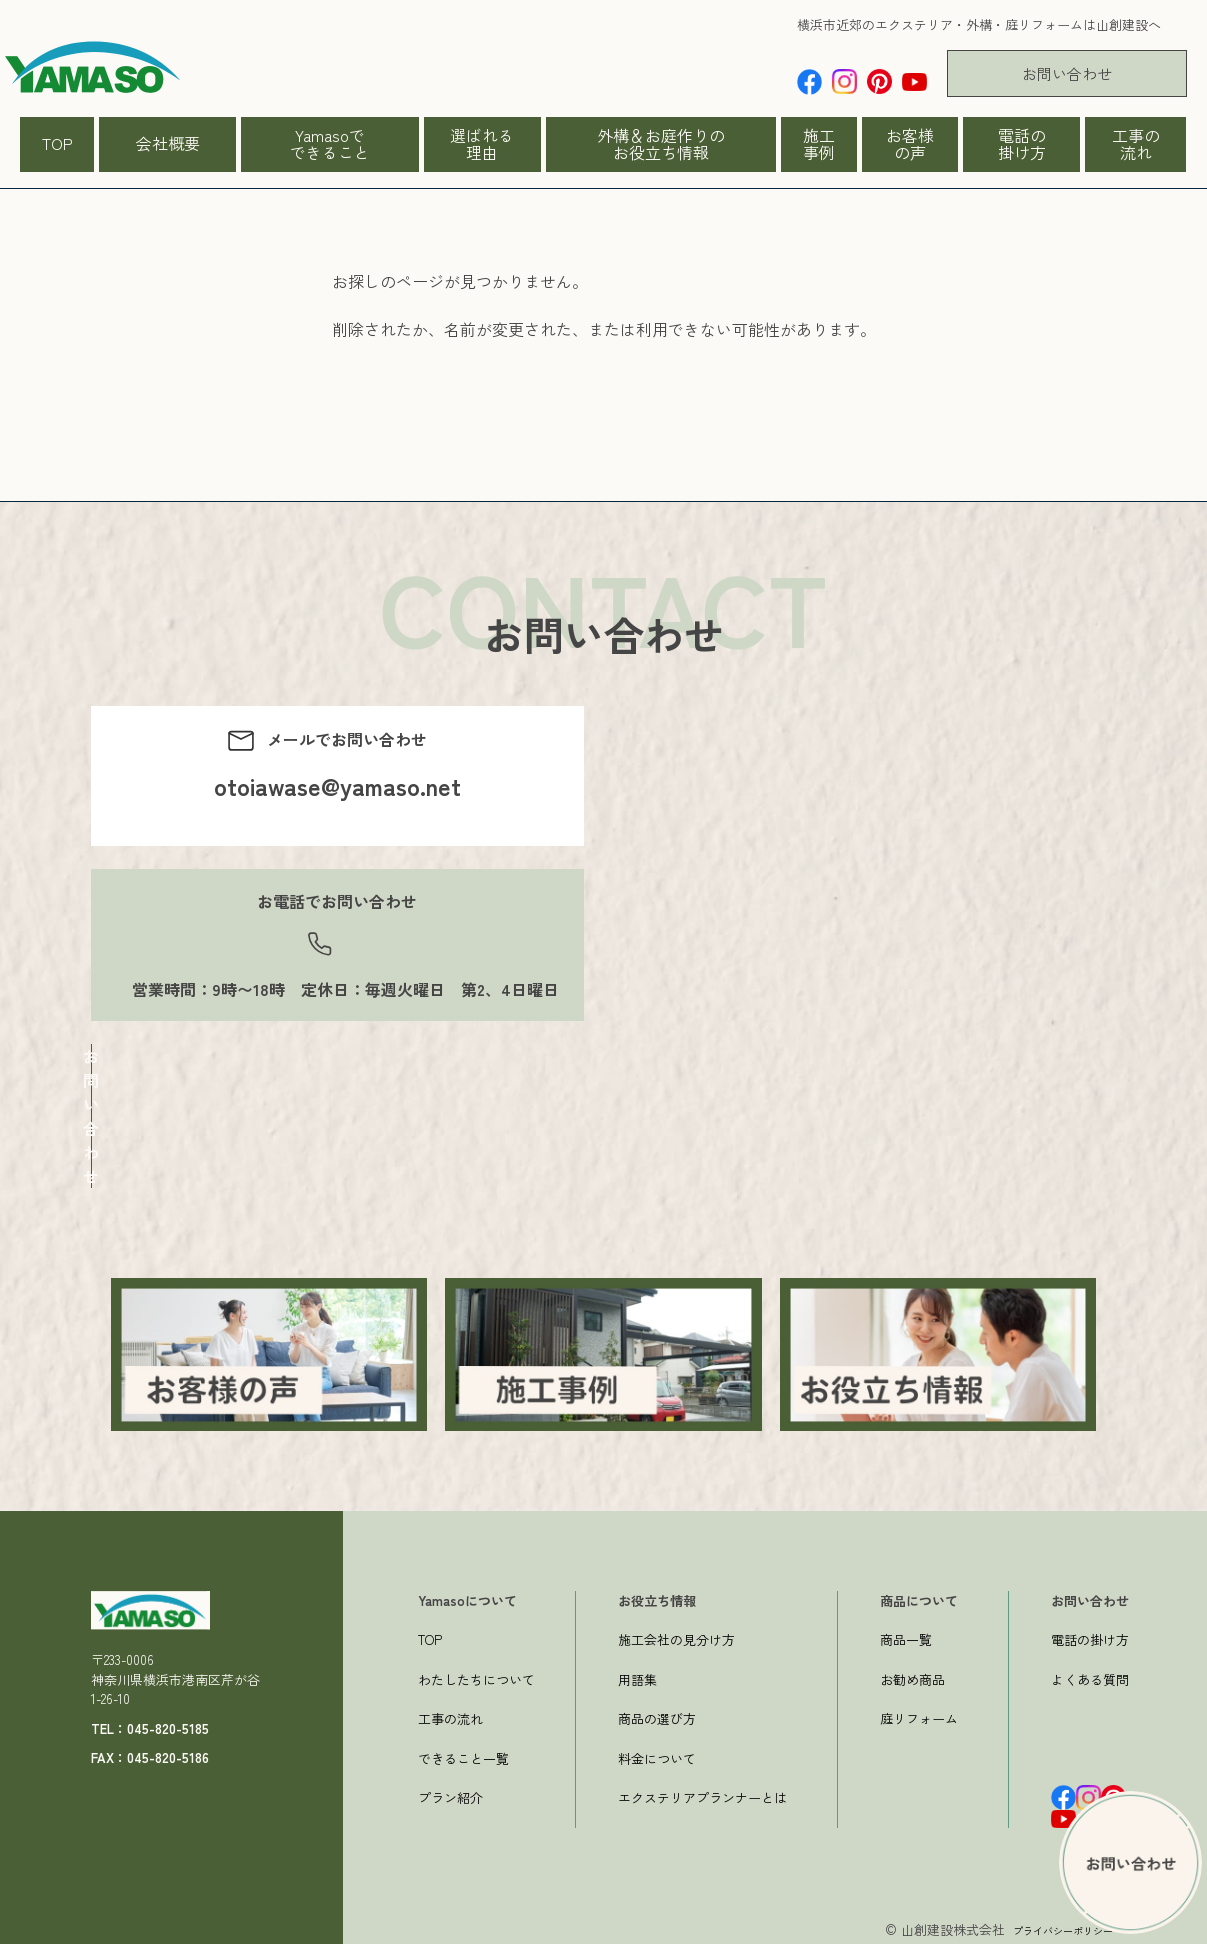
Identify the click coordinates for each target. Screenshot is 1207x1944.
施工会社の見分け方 (676, 1635)
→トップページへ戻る (412, 433)
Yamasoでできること (330, 144)
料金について (657, 1754)
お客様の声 (910, 144)
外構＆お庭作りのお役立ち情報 (661, 144)
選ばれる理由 (482, 144)
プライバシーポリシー (1048, 1925)
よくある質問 (1090, 1675)
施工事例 (819, 144)
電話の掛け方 (1022, 144)
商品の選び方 (657, 1714)
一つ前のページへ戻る (412, 457)
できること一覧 (463, 1754)
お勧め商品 (912, 1675)
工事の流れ (1136, 144)
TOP (57, 143)
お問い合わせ (1067, 73)
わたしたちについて (476, 1675)
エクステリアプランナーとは (702, 1793)
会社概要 (168, 143)
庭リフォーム (919, 1714)
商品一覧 (906, 1635)
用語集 (637, 1675)
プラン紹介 (450, 1793)
